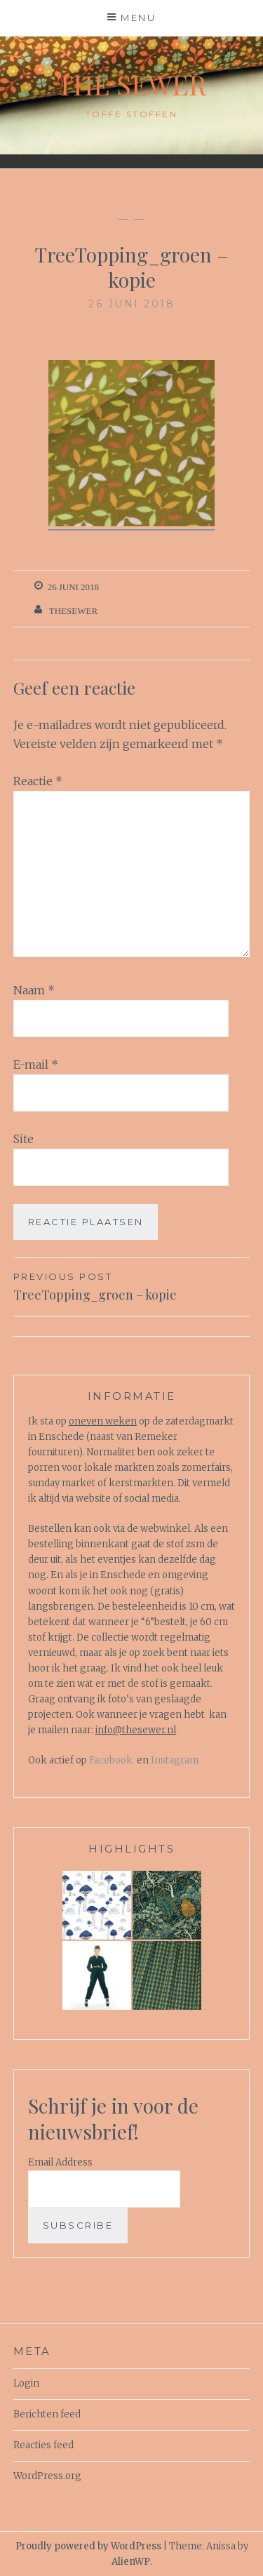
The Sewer (131, 84)
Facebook (111, 1760)
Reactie (37, 781)
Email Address (60, 2162)
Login (26, 2383)
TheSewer (73, 610)
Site (23, 1139)
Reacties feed (43, 2445)
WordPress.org (47, 2476)
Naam (34, 990)
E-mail (35, 1064)
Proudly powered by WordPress (88, 2546)
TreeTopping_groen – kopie (131, 1286)
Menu (138, 17)
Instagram (174, 1760)
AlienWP (131, 2562)
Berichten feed (47, 2414)
